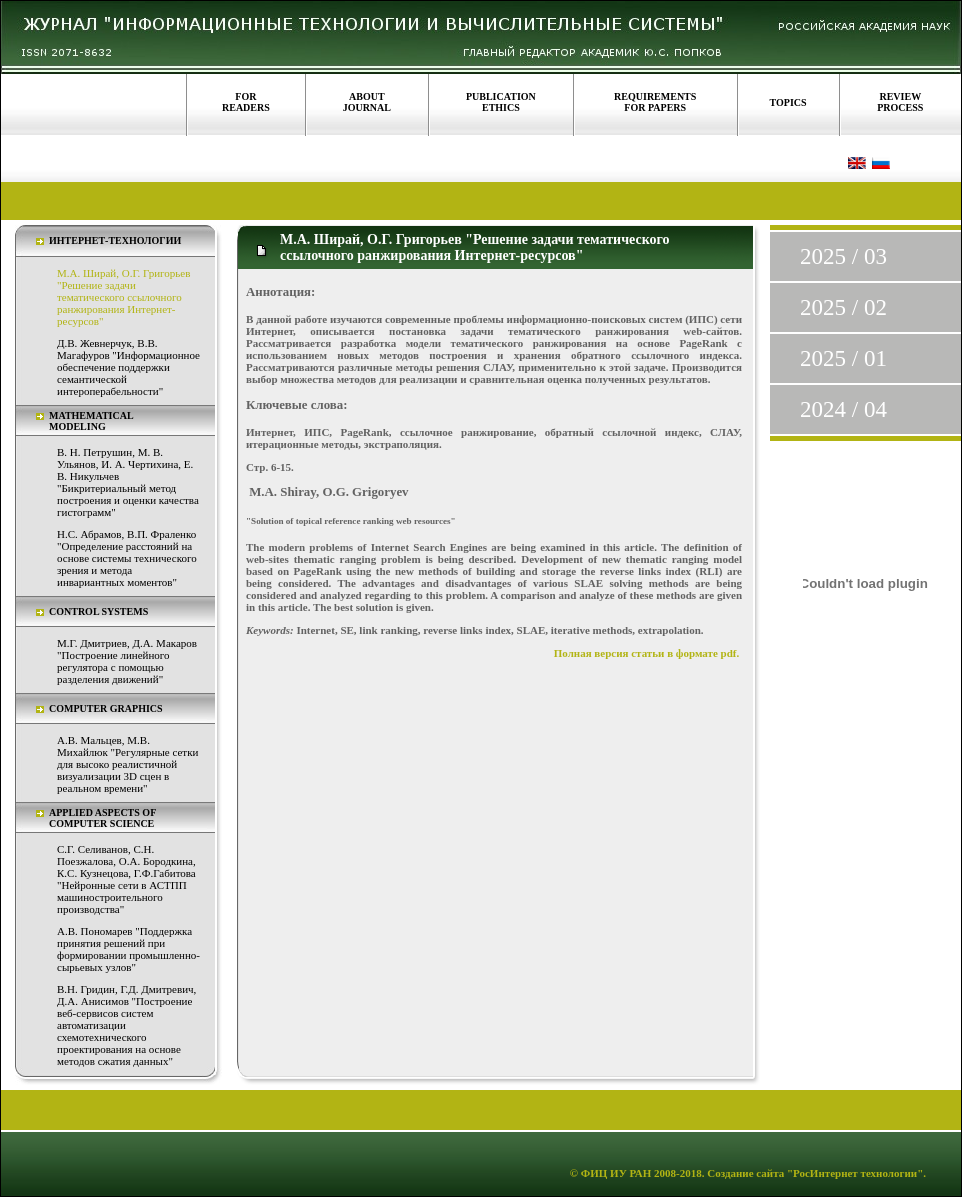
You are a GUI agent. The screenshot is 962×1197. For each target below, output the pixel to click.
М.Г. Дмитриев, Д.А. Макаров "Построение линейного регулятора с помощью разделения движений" (127, 661)
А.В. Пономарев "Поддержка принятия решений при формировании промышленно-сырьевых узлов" (128, 949)
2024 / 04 (843, 409)
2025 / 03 (843, 256)
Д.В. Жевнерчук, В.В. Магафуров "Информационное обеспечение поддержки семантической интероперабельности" (128, 367)
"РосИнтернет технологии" (853, 1173)
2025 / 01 (843, 358)
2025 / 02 (843, 307)
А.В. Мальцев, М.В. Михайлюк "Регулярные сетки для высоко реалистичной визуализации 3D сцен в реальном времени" (127, 764)
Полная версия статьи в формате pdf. (647, 653)
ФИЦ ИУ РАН (616, 1173)
